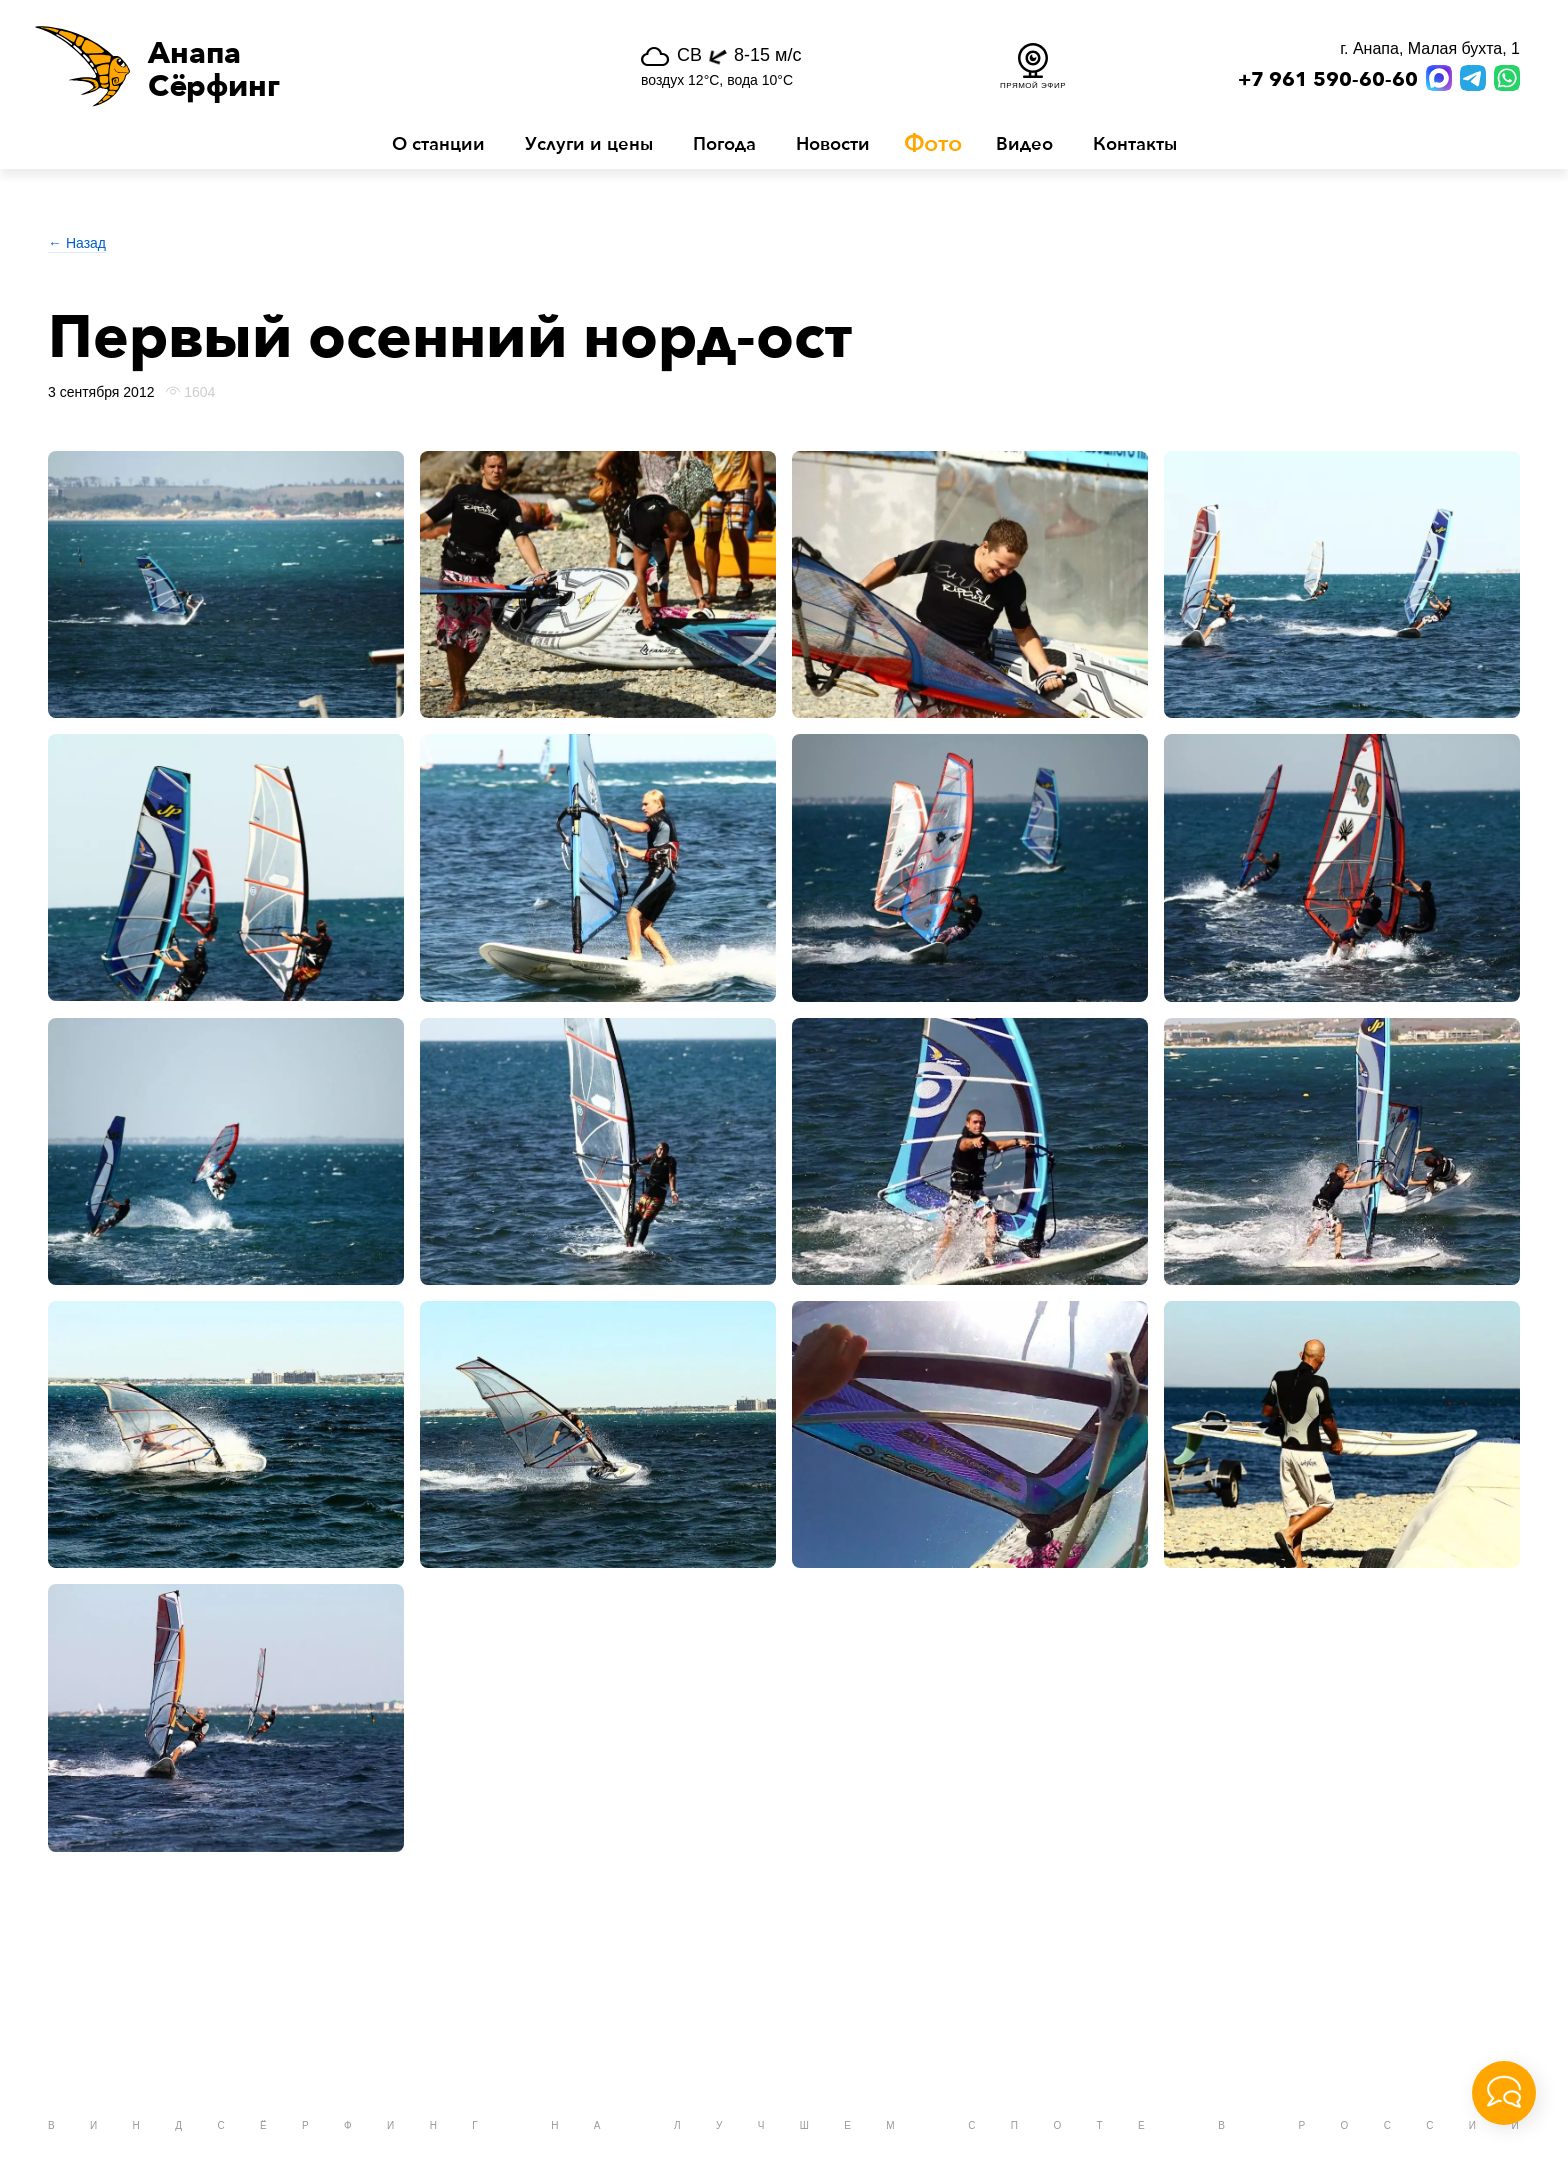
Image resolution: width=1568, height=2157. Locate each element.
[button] (285, 66)
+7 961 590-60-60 (1328, 80)
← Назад (77, 243)
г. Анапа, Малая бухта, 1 (1430, 48)
